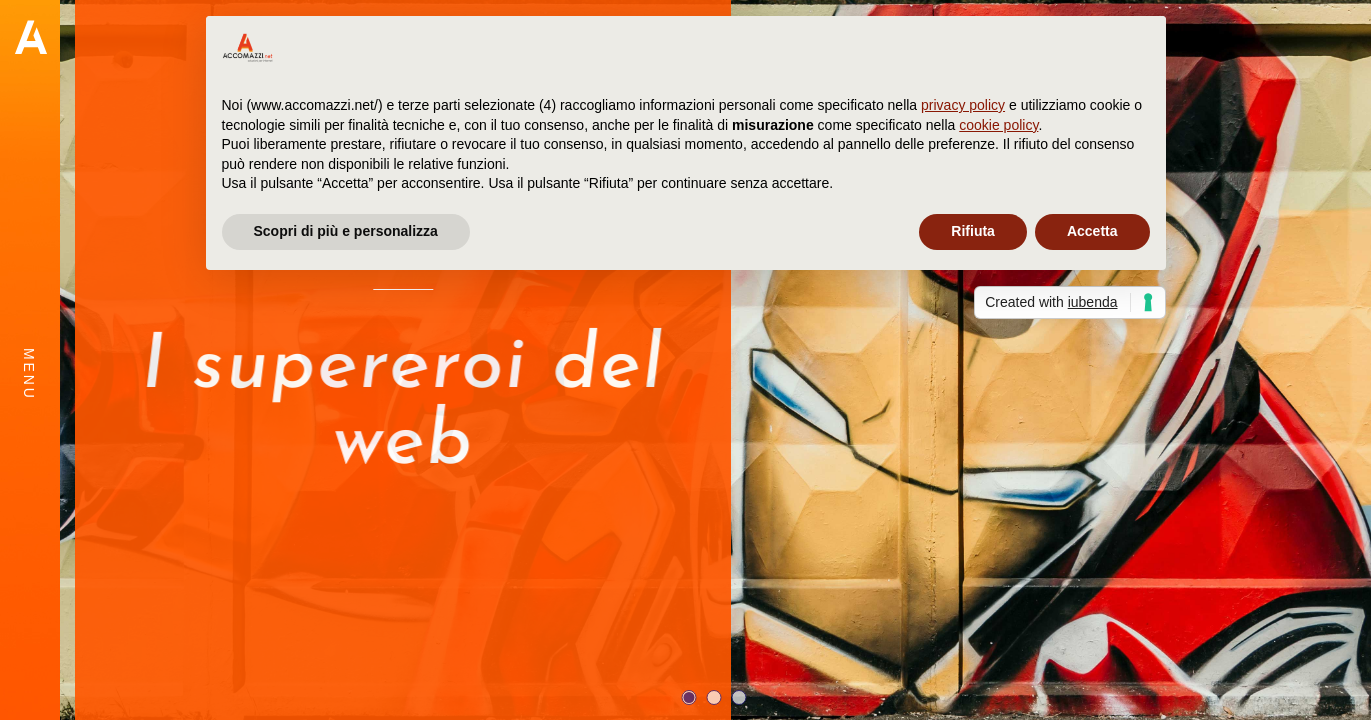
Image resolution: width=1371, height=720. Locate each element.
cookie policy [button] (998, 125)
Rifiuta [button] (973, 231)
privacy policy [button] (963, 105)
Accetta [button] (1092, 231)
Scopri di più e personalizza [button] (346, 231)
